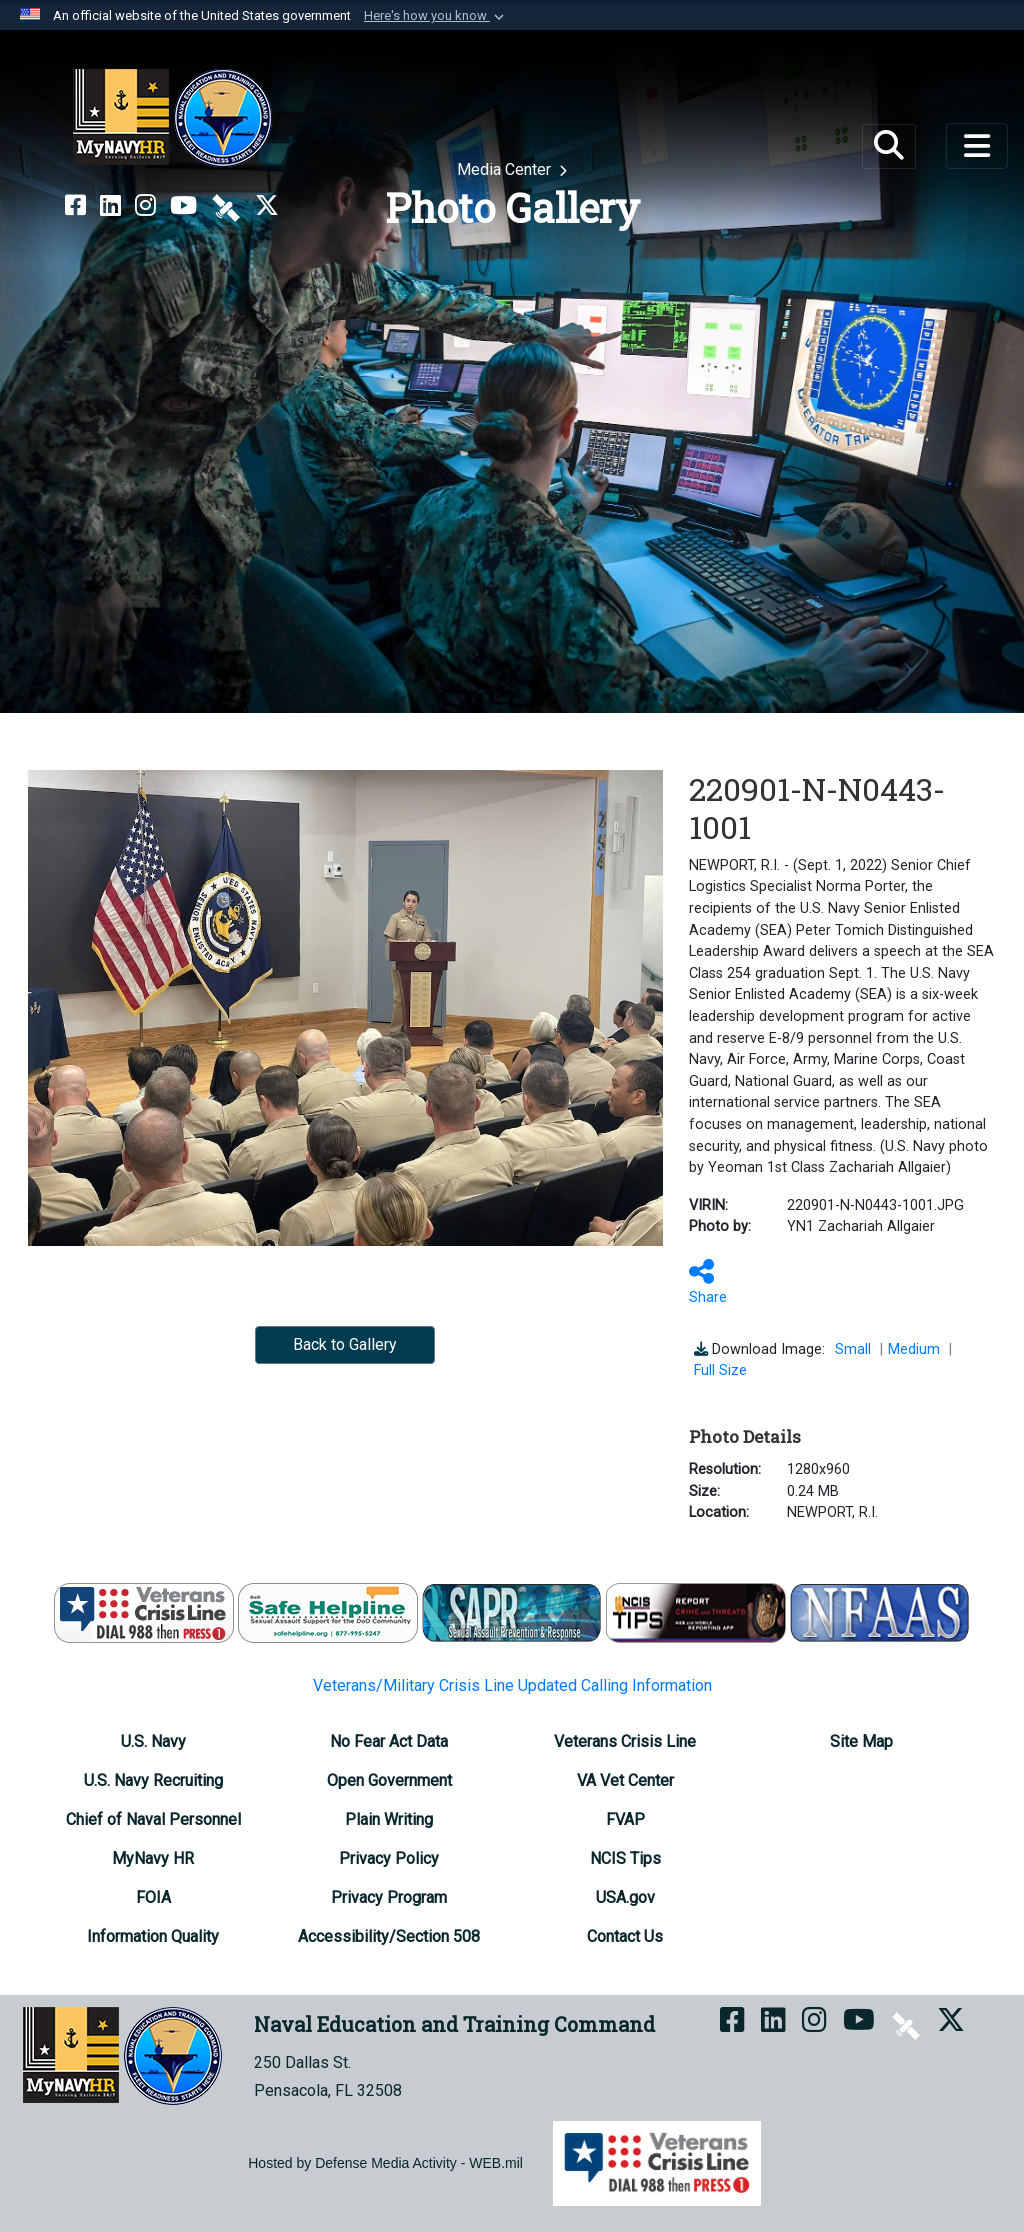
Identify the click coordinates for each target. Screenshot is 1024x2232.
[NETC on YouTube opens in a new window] (183, 206)
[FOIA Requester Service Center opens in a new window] (153, 1897)
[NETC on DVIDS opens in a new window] (226, 206)
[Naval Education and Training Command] (172, 118)
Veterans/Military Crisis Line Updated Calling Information (512, 1685)
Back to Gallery (345, 1344)
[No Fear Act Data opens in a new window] (389, 1741)
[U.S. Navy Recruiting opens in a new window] (153, 1780)
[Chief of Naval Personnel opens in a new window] (153, 1819)
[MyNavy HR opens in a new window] (153, 1858)
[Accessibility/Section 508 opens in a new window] (389, 1936)
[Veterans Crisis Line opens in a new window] (625, 1741)
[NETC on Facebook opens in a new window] (75, 206)
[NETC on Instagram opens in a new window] (145, 206)
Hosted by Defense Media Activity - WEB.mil (385, 2163)
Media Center (506, 169)
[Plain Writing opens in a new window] (389, 1819)
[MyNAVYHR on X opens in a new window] (267, 206)
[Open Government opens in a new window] (389, 1780)
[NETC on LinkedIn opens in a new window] (110, 206)
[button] (436, 16)
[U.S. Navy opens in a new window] (153, 1741)
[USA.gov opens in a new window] (625, 1897)
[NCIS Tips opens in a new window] (625, 1858)
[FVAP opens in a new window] (625, 1819)
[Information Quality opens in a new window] (153, 1936)
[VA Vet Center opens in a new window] (625, 1780)
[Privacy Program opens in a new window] (389, 1897)
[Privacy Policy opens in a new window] (389, 1858)
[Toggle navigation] (977, 146)
